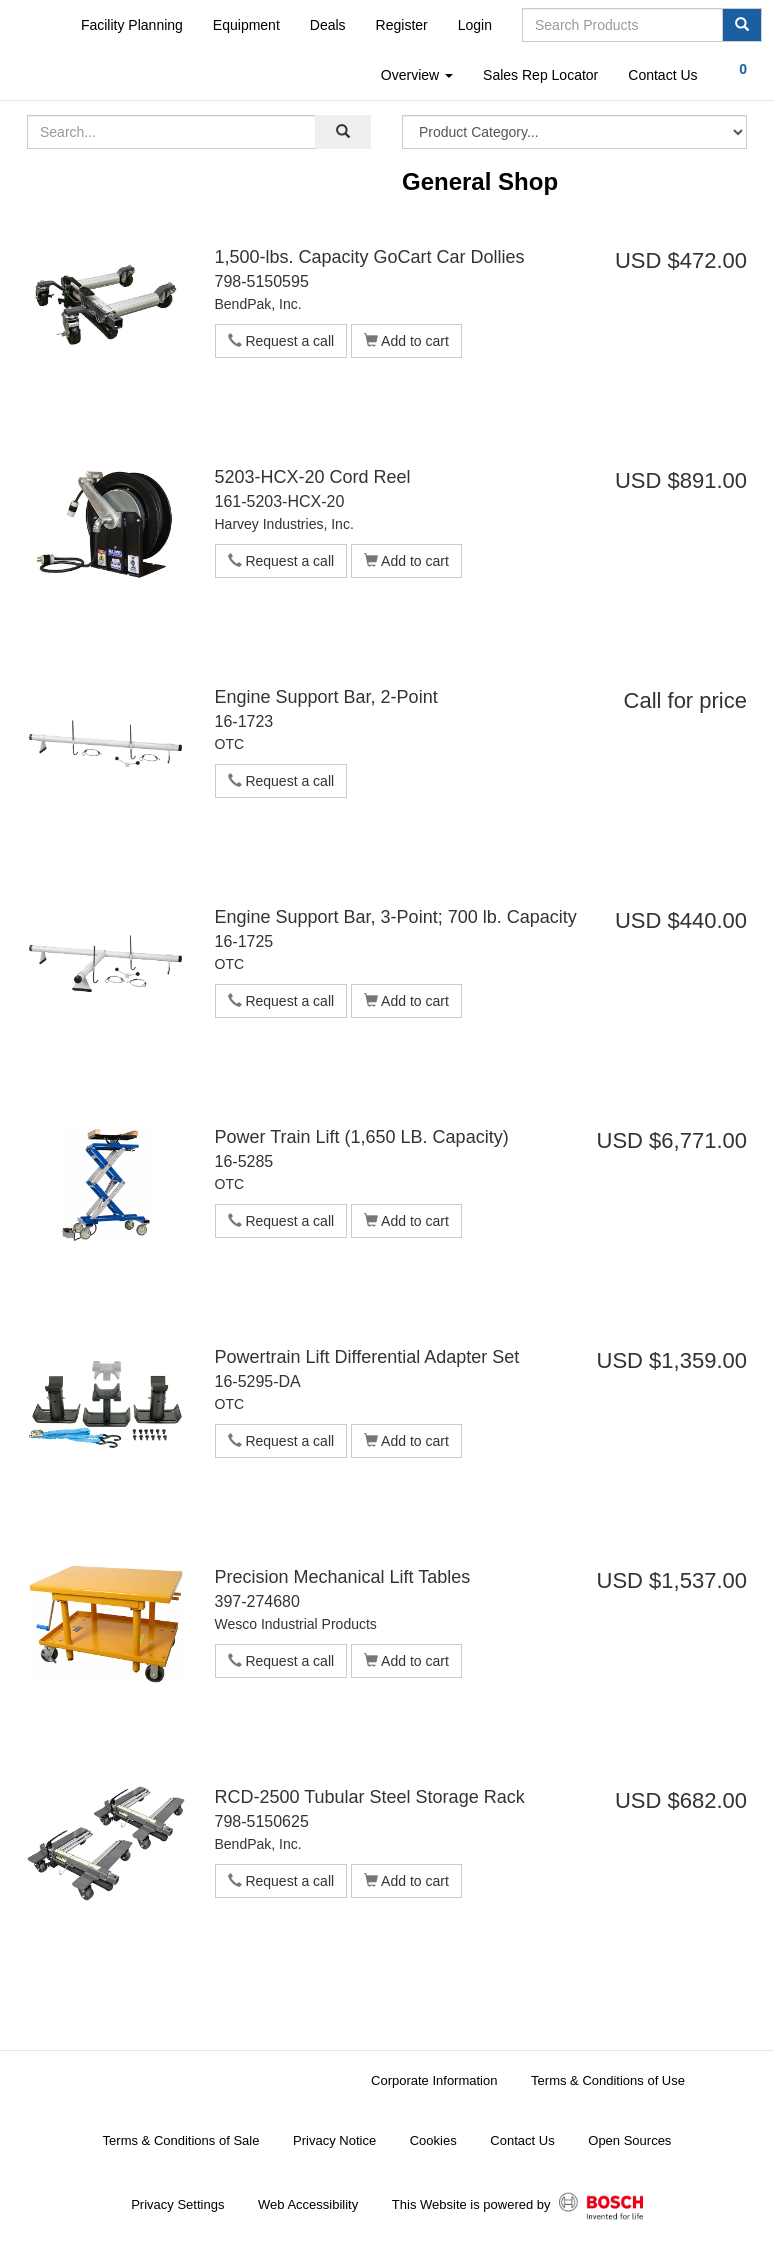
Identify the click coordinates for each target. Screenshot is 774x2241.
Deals (328, 25)
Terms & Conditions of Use (608, 2080)
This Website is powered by (517, 2206)
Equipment (246, 25)
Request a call (281, 341)
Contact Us (662, 75)
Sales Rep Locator (540, 75)
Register (402, 25)
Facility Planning (132, 25)
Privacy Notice (334, 2140)
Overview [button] (417, 75)
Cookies (433, 2140)
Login (475, 25)
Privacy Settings (177, 2204)
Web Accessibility (308, 2204)
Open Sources (629, 2140)
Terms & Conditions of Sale (181, 2140)
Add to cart (406, 341)
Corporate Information (434, 2080)
